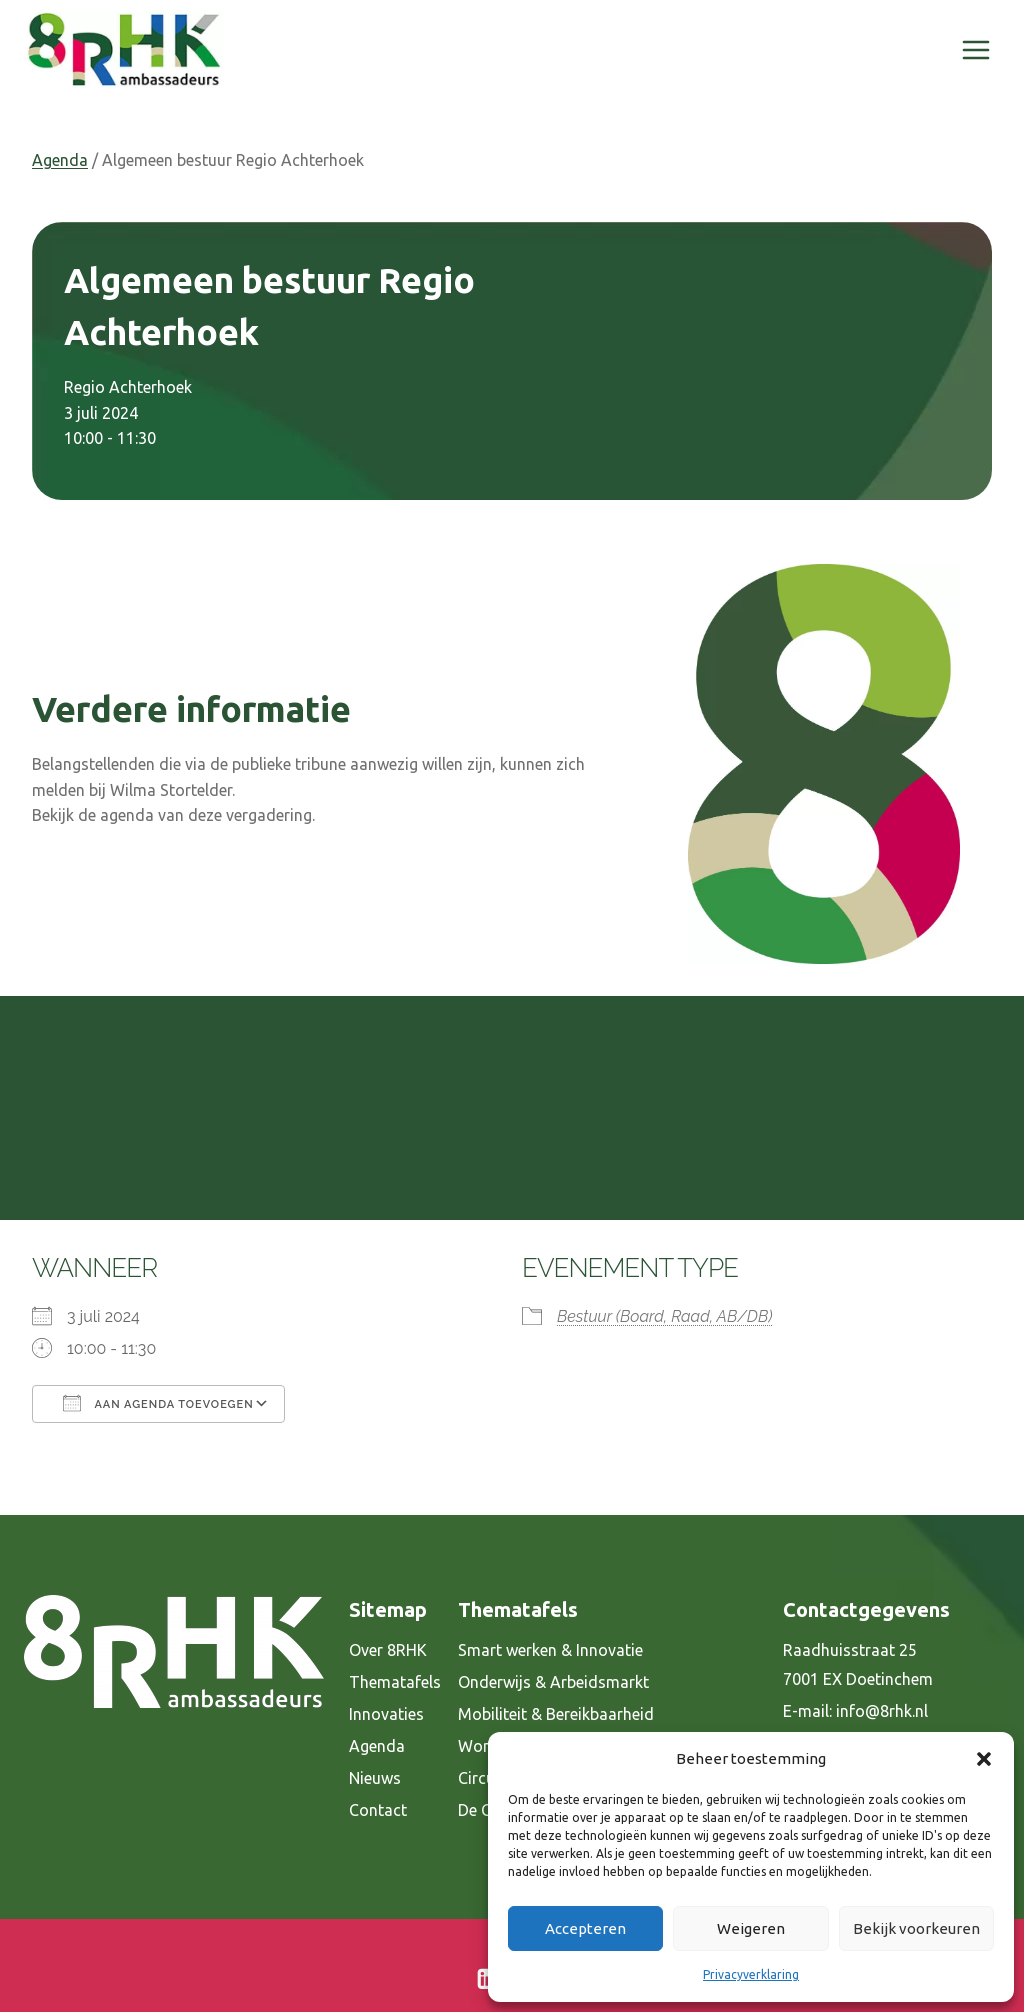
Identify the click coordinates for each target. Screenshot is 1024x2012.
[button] (984, 1759)
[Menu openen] (975, 49)
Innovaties (386, 1714)
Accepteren (585, 1928)
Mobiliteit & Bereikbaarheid (556, 1714)
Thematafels (395, 1682)
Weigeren (751, 1928)
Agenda (60, 160)
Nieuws (375, 1778)
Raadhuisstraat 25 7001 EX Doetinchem (858, 1664)
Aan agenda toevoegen (158, 1403)
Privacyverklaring (751, 1974)
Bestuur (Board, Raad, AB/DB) (664, 1316)
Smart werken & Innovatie (550, 1650)
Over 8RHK (388, 1650)
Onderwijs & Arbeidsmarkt (553, 1682)
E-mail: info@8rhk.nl (855, 1711)
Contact (378, 1810)
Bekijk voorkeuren (916, 1928)
